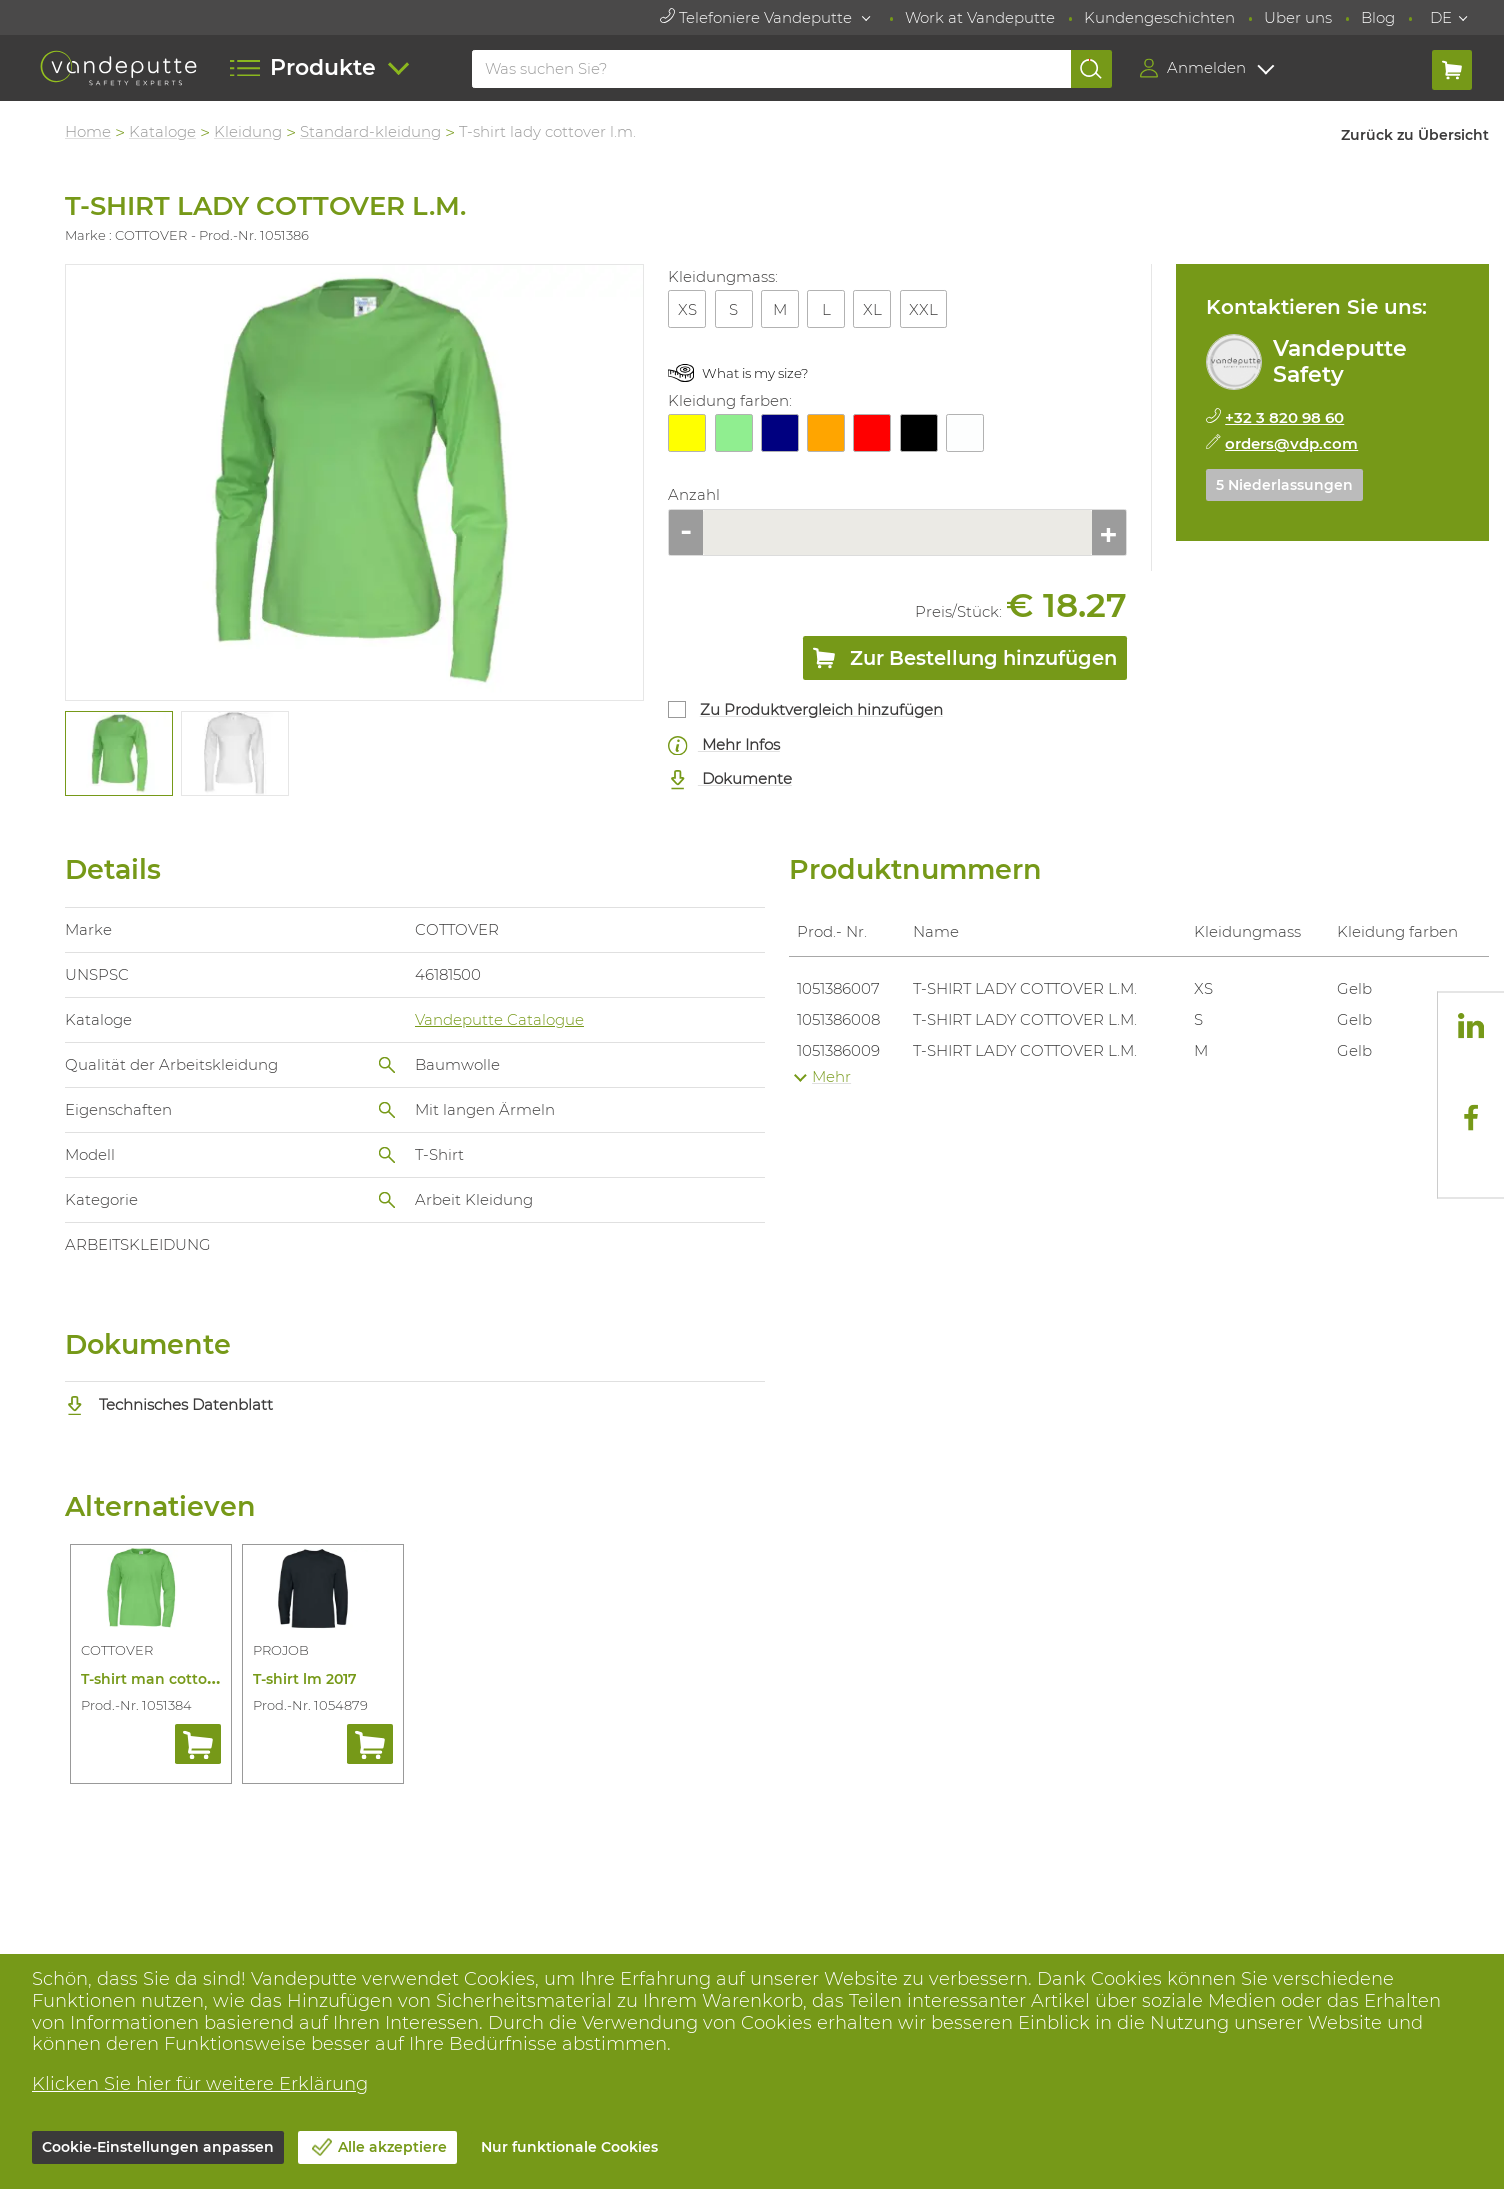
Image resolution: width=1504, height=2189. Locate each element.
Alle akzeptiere (392, 2147)
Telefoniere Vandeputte (758, 17)
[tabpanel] (118, 753)
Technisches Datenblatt (169, 1404)
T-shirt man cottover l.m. (170, 1679)
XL (872, 309)
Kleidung (248, 131)
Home (88, 131)
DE (1441, 17)
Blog (1378, 17)
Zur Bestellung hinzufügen (965, 662)
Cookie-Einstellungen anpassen (158, 2147)
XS (687, 309)
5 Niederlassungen (1284, 485)
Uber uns (1298, 17)
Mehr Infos (724, 745)
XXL (923, 309)
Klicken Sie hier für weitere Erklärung (200, 2084)
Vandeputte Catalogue (499, 1019)
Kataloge (162, 131)
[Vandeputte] (118, 68)
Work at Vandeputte (980, 17)
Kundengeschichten (1159, 17)
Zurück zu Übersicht (1415, 135)
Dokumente (730, 779)
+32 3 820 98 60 (1284, 417)
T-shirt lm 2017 (305, 1679)
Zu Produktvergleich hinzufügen (821, 709)
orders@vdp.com (1291, 443)
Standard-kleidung (370, 131)
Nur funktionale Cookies (569, 2147)
